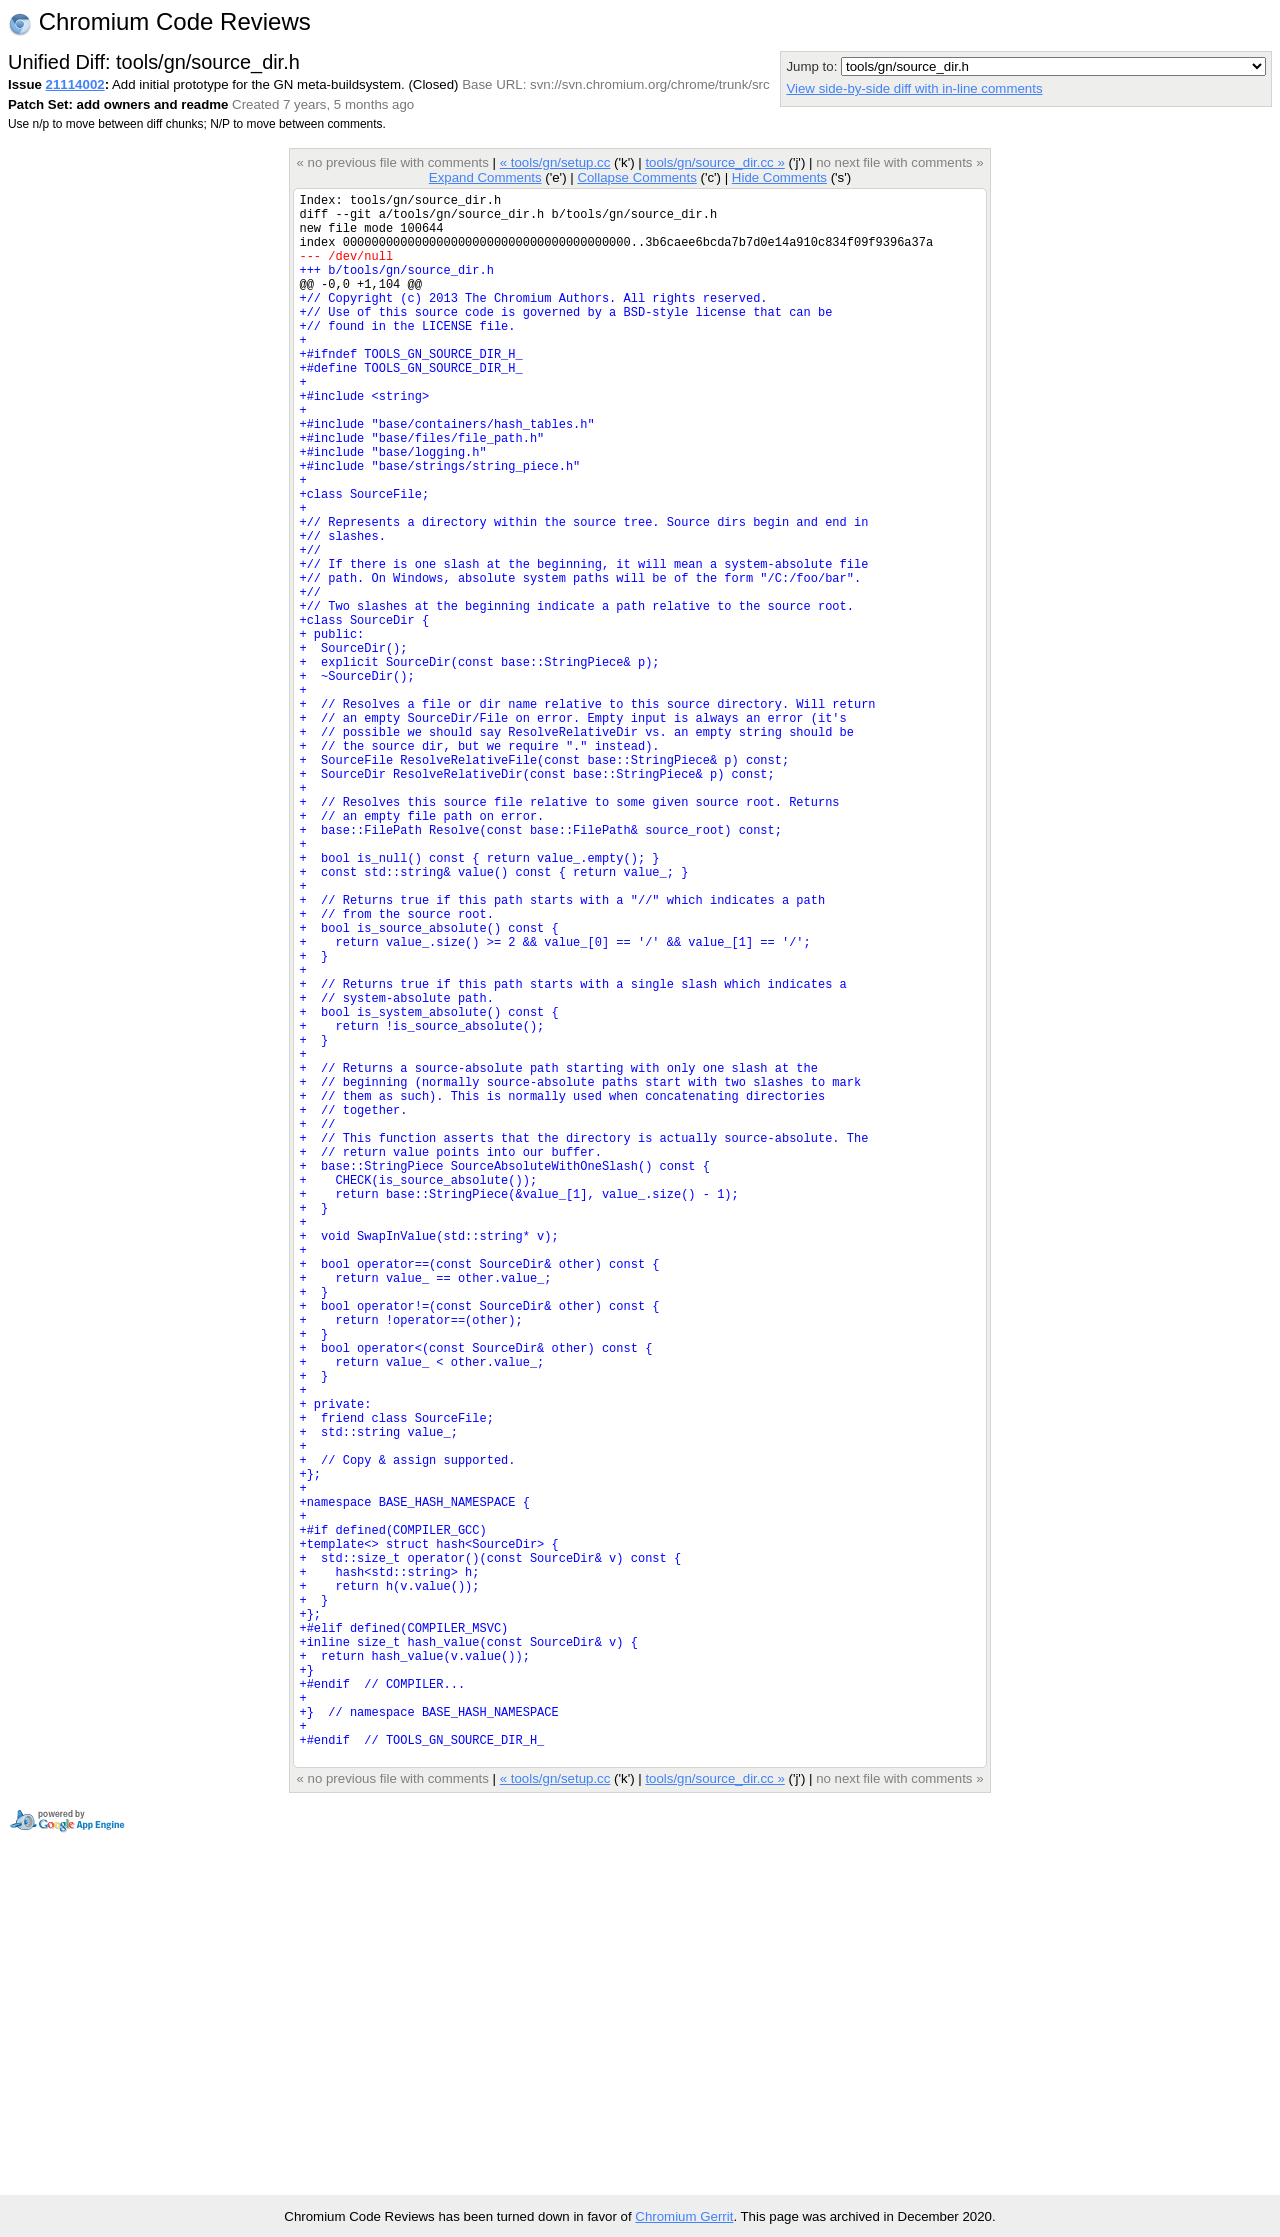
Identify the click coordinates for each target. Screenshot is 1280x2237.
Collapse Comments (636, 177)
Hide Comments (779, 177)
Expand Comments (485, 177)
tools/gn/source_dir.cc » (714, 162)
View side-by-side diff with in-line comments (914, 88)
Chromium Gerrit (684, 2216)
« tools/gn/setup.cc (555, 162)
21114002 (75, 84)
